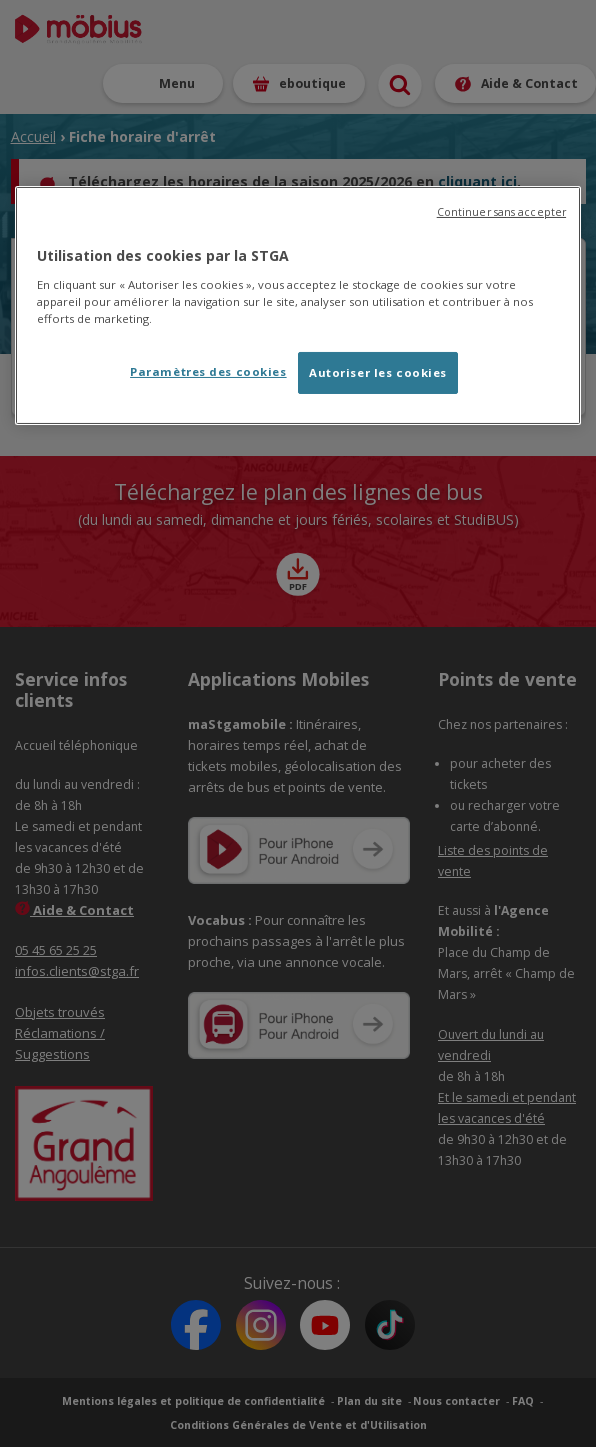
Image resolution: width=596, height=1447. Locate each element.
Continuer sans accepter (501, 212)
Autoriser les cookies (378, 372)
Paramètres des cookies (208, 371)
